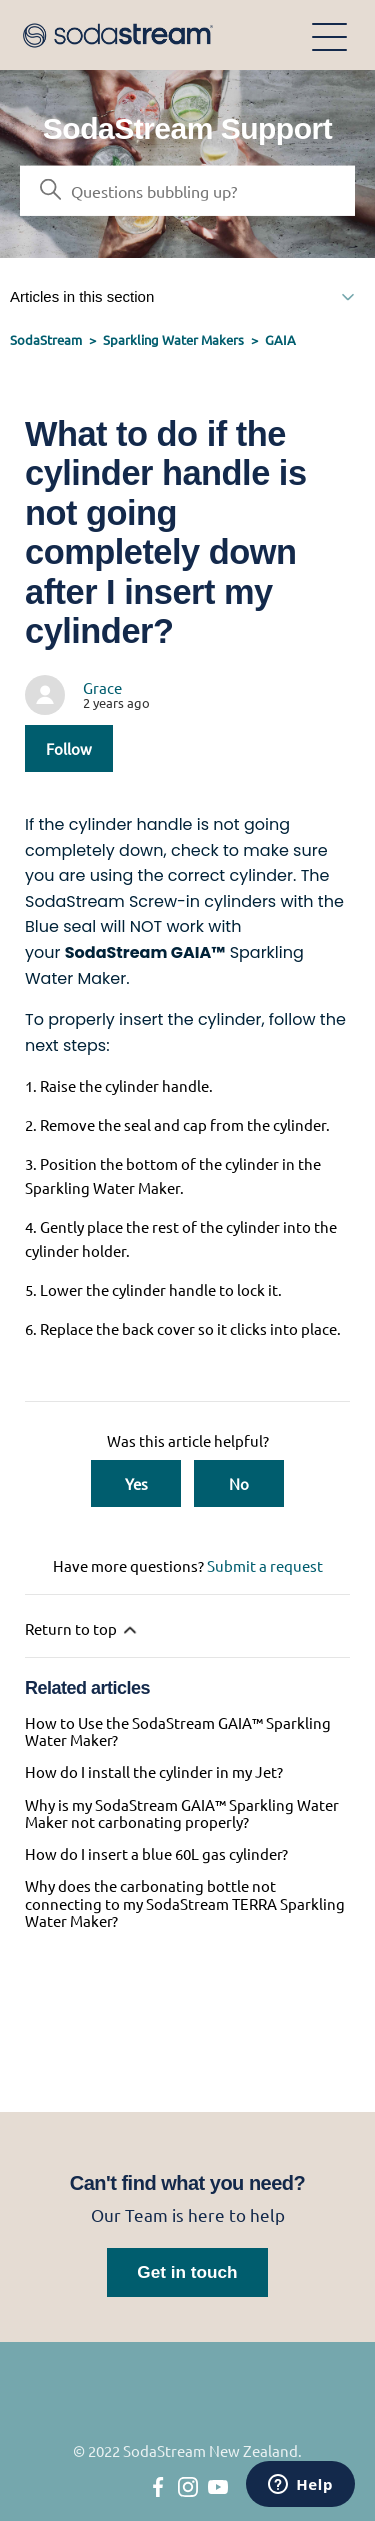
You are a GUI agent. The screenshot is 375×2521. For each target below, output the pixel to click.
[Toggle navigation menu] (329, 35)
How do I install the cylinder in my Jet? (154, 1771)
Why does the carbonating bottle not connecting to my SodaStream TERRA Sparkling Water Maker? (185, 1903)
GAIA (280, 339)
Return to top (82, 1629)
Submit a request (265, 1565)
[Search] (187, 191)
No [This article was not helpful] (239, 1483)
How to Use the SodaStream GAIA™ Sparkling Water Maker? (178, 1731)
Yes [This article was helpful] (136, 1483)
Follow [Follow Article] (69, 748)
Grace (102, 687)
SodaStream (46, 339)
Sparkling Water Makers (173, 339)
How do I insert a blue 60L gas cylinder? (156, 1853)
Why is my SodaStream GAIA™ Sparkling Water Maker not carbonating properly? (182, 1813)
